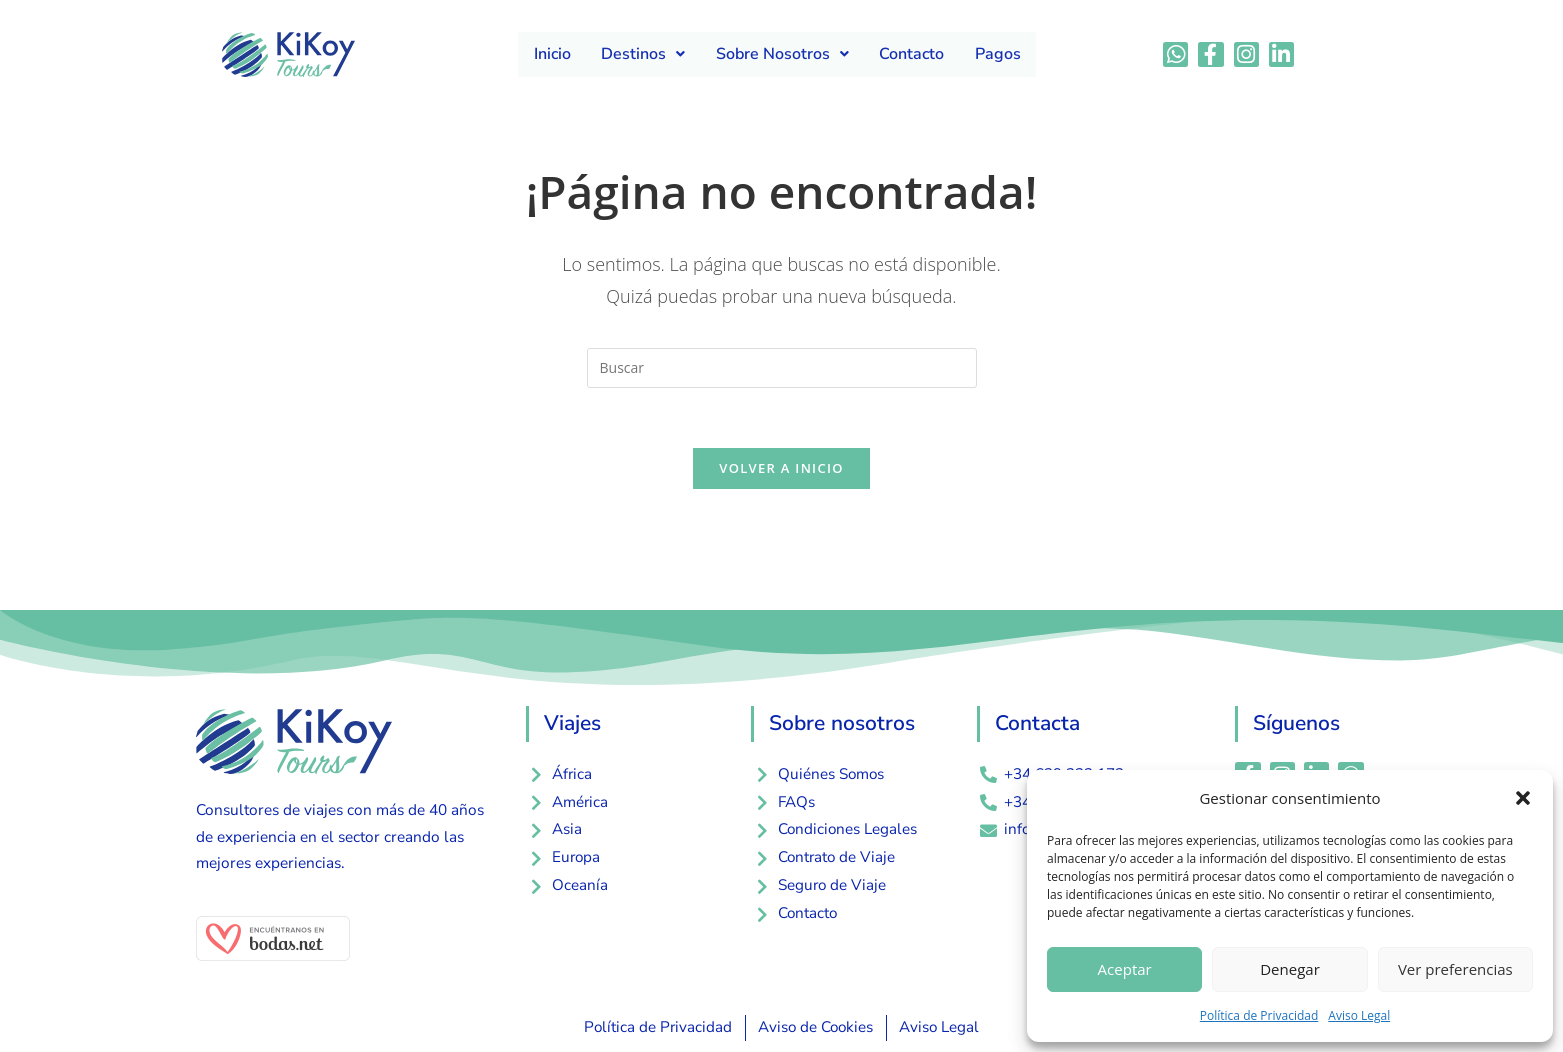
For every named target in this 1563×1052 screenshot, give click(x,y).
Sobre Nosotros (782, 54)
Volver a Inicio (781, 469)
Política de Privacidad (1259, 1015)
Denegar (1290, 969)
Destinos (644, 54)
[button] (1523, 798)
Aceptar (1125, 969)
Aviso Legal (1359, 1015)
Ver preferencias (1455, 969)
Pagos (997, 54)
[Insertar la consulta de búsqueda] (782, 368)
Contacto (911, 54)
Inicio (553, 54)
